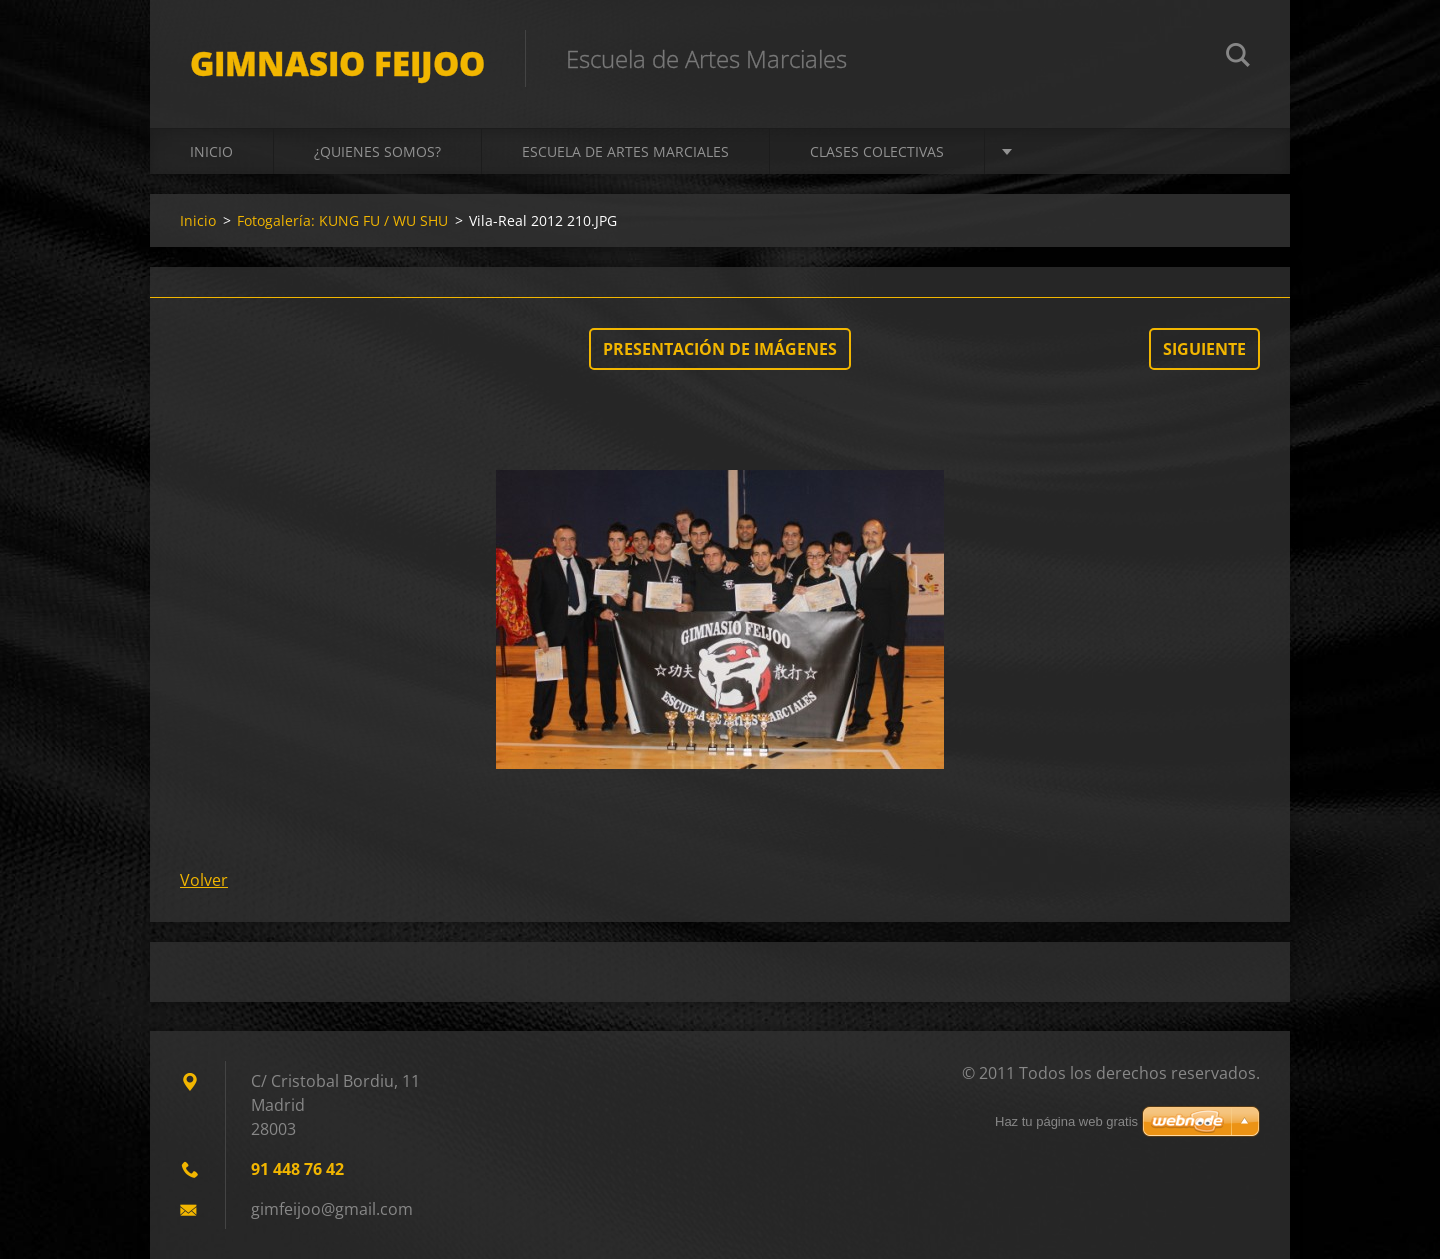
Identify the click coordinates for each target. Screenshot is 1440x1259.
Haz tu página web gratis (1066, 1121)
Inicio (211, 151)
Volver (204, 880)
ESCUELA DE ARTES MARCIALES (625, 151)
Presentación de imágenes (720, 349)
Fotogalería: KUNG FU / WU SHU (342, 220)
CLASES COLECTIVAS (877, 151)
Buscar (1238, 58)
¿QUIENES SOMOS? (377, 151)
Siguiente (1204, 349)
